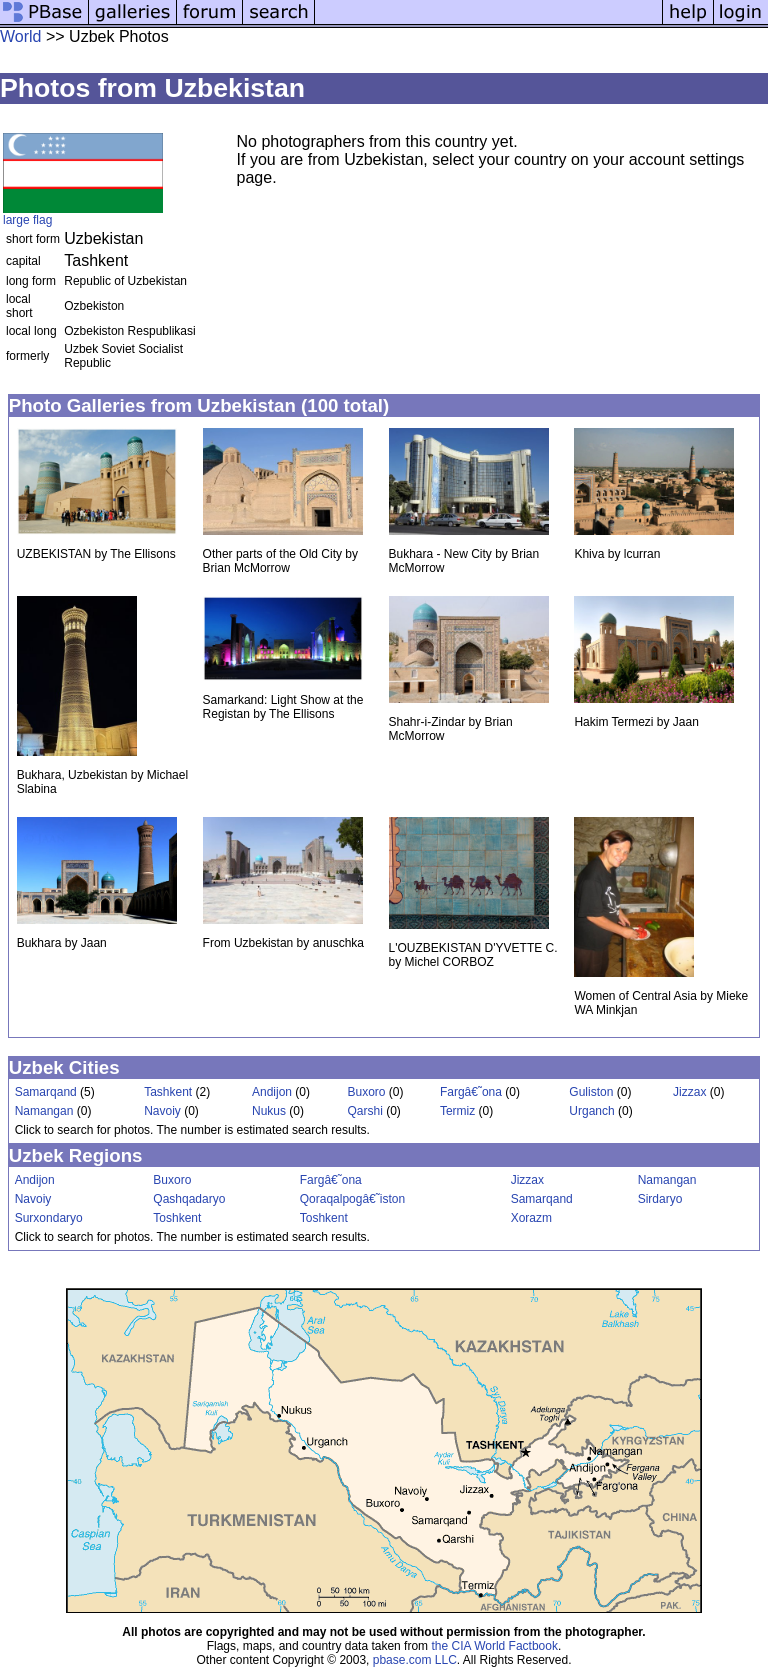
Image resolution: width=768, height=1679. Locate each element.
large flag (27, 220)
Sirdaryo (660, 1199)
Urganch (591, 1111)
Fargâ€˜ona (471, 1092)
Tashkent (168, 1092)
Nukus (269, 1111)
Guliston (591, 1092)
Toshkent (177, 1218)
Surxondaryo (49, 1218)
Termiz (457, 1111)
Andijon (272, 1092)
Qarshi (364, 1111)
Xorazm (531, 1218)
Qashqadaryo (189, 1199)
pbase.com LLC (415, 1660)
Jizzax (689, 1092)
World (21, 36)
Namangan (44, 1111)
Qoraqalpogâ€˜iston (352, 1199)
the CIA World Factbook (494, 1646)
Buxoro (366, 1092)
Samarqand (46, 1092)
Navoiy (162, 1111)
